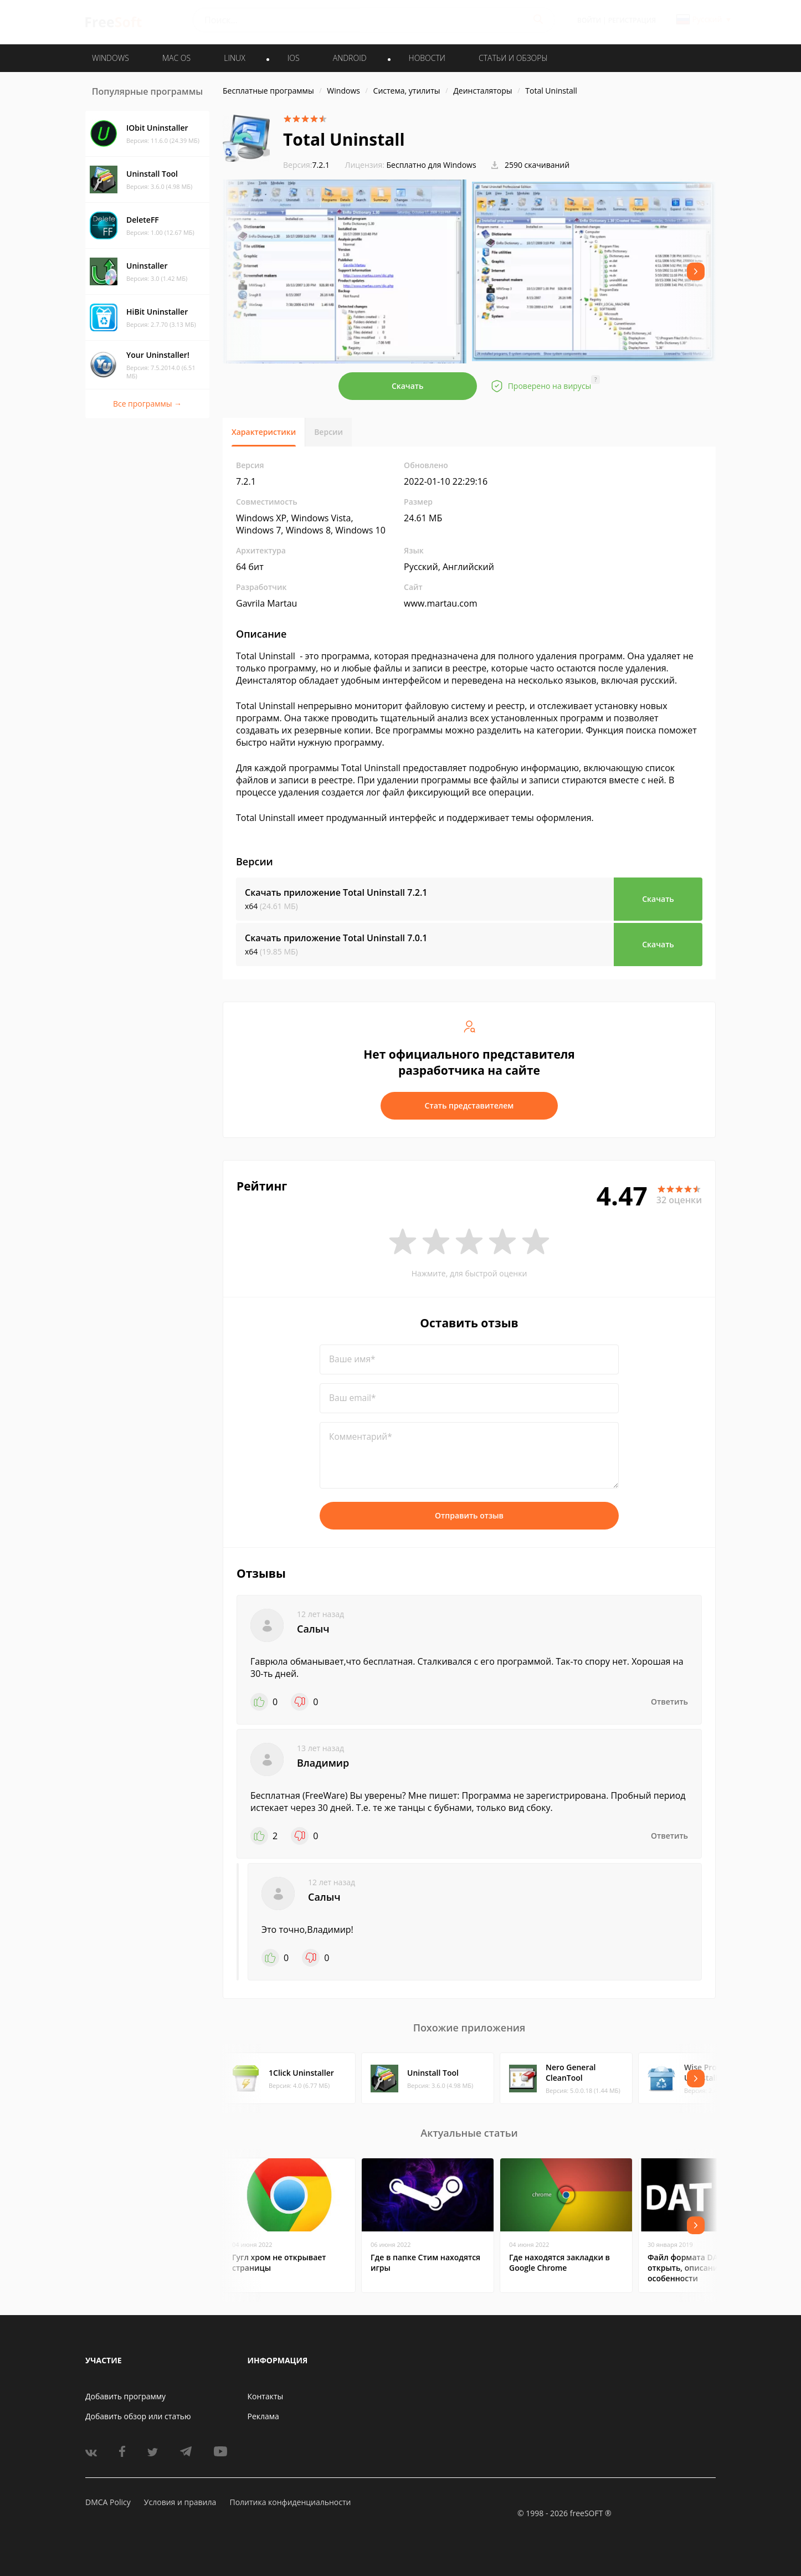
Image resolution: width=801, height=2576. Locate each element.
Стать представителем (469, 1105)
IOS (293, 58)
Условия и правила (180, 2502)
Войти (589, 20)
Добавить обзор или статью (138, 2416)
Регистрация (632, 20)
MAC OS (176, 58)
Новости (427, 58)
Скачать (408, 386)
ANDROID (350, 58)
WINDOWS (110, 58)
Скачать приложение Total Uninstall (336, 892)
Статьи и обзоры (513, 58)
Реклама (263, 2416)
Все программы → (147, 403)
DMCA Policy (108, 2502)
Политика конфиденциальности (290, 2502)
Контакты (266, 2396)
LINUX (234, 58)
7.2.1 (306, 165)
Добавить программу (125, 2396)
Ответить (669, 1701)
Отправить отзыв (469, 1515)
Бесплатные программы (268, 90)
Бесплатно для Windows (431, 165)
